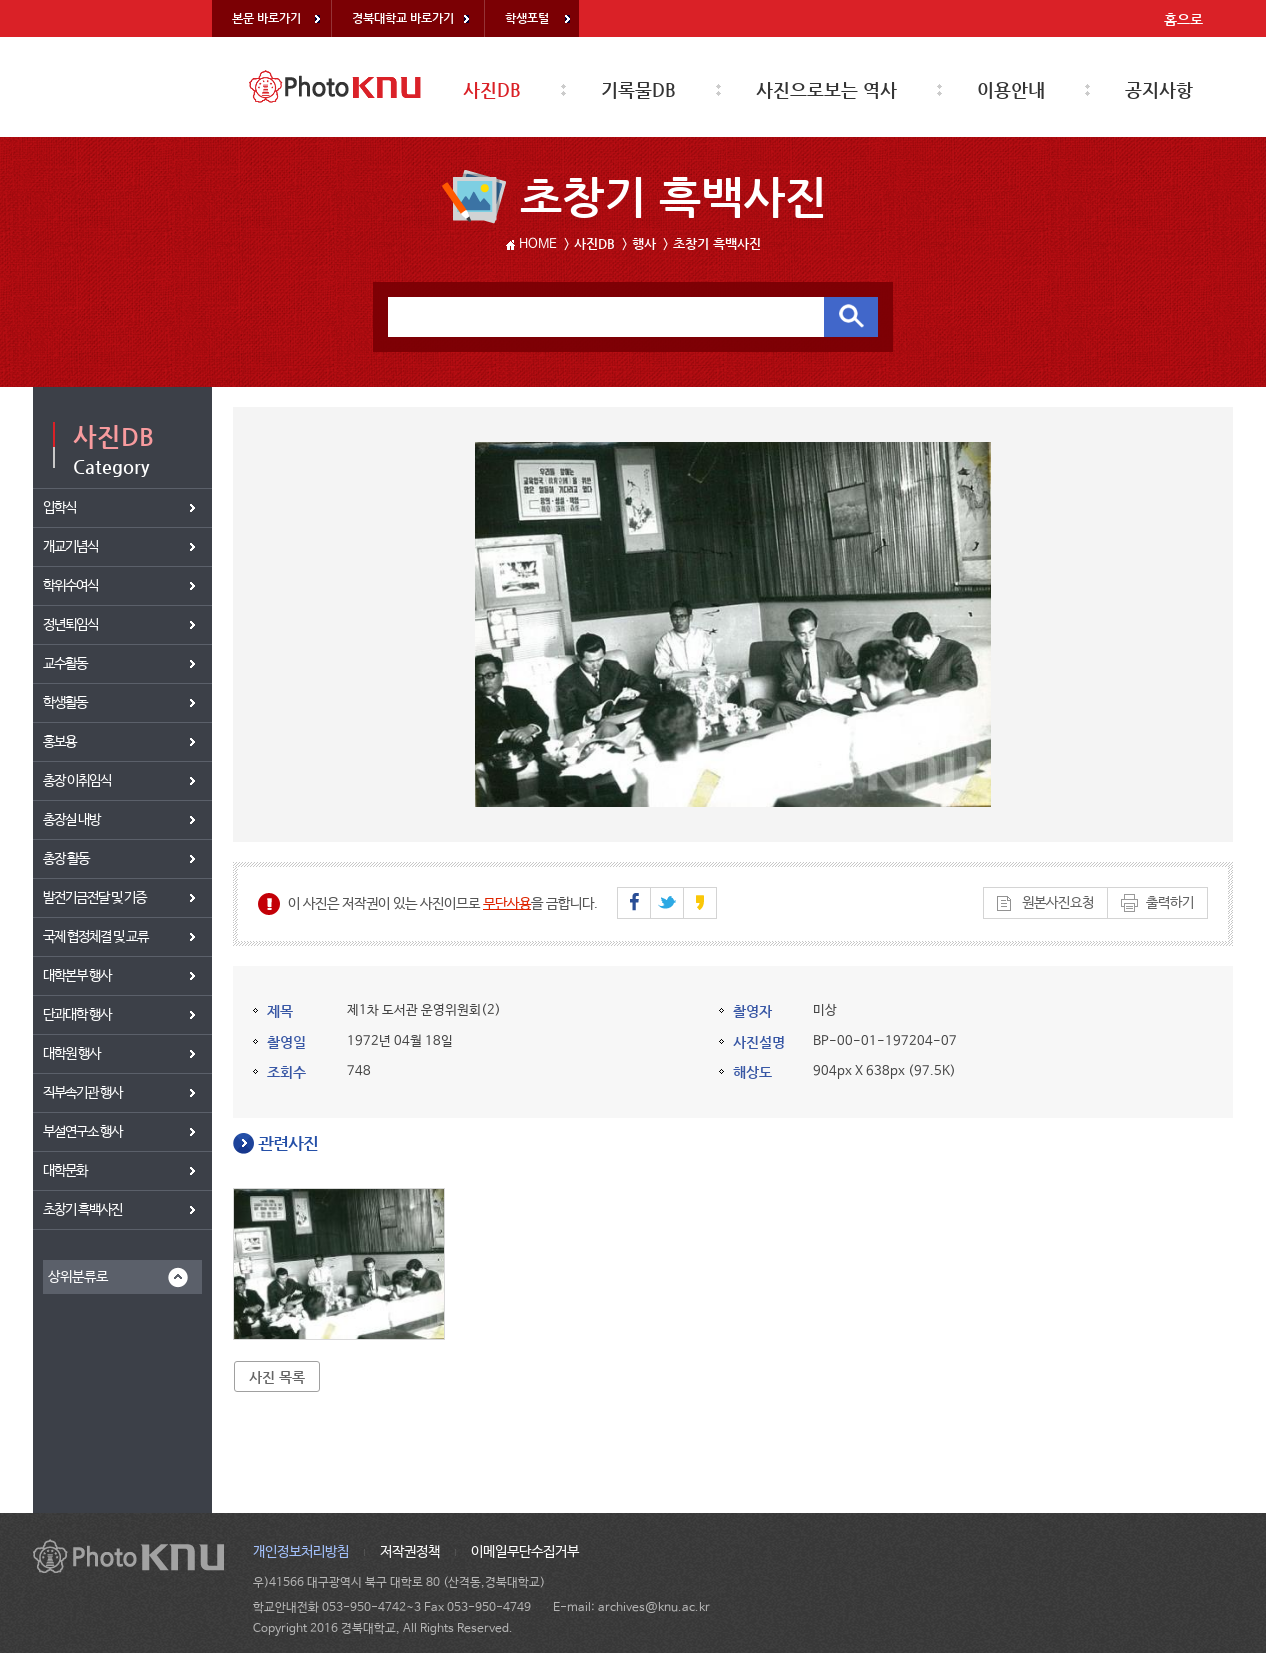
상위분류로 (78, 1277)
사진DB (492, 89)
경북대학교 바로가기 (403, 18)
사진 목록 (277, 1377)
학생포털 (527, 18)
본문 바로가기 (266, 18)
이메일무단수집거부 (525, 1552)
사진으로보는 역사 (826, 89)
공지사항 (1159, 89)
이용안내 (1011, 89)
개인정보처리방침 (301, 1552)
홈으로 (1183, 19)
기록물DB (638, 89)
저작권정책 (410, 1552)
